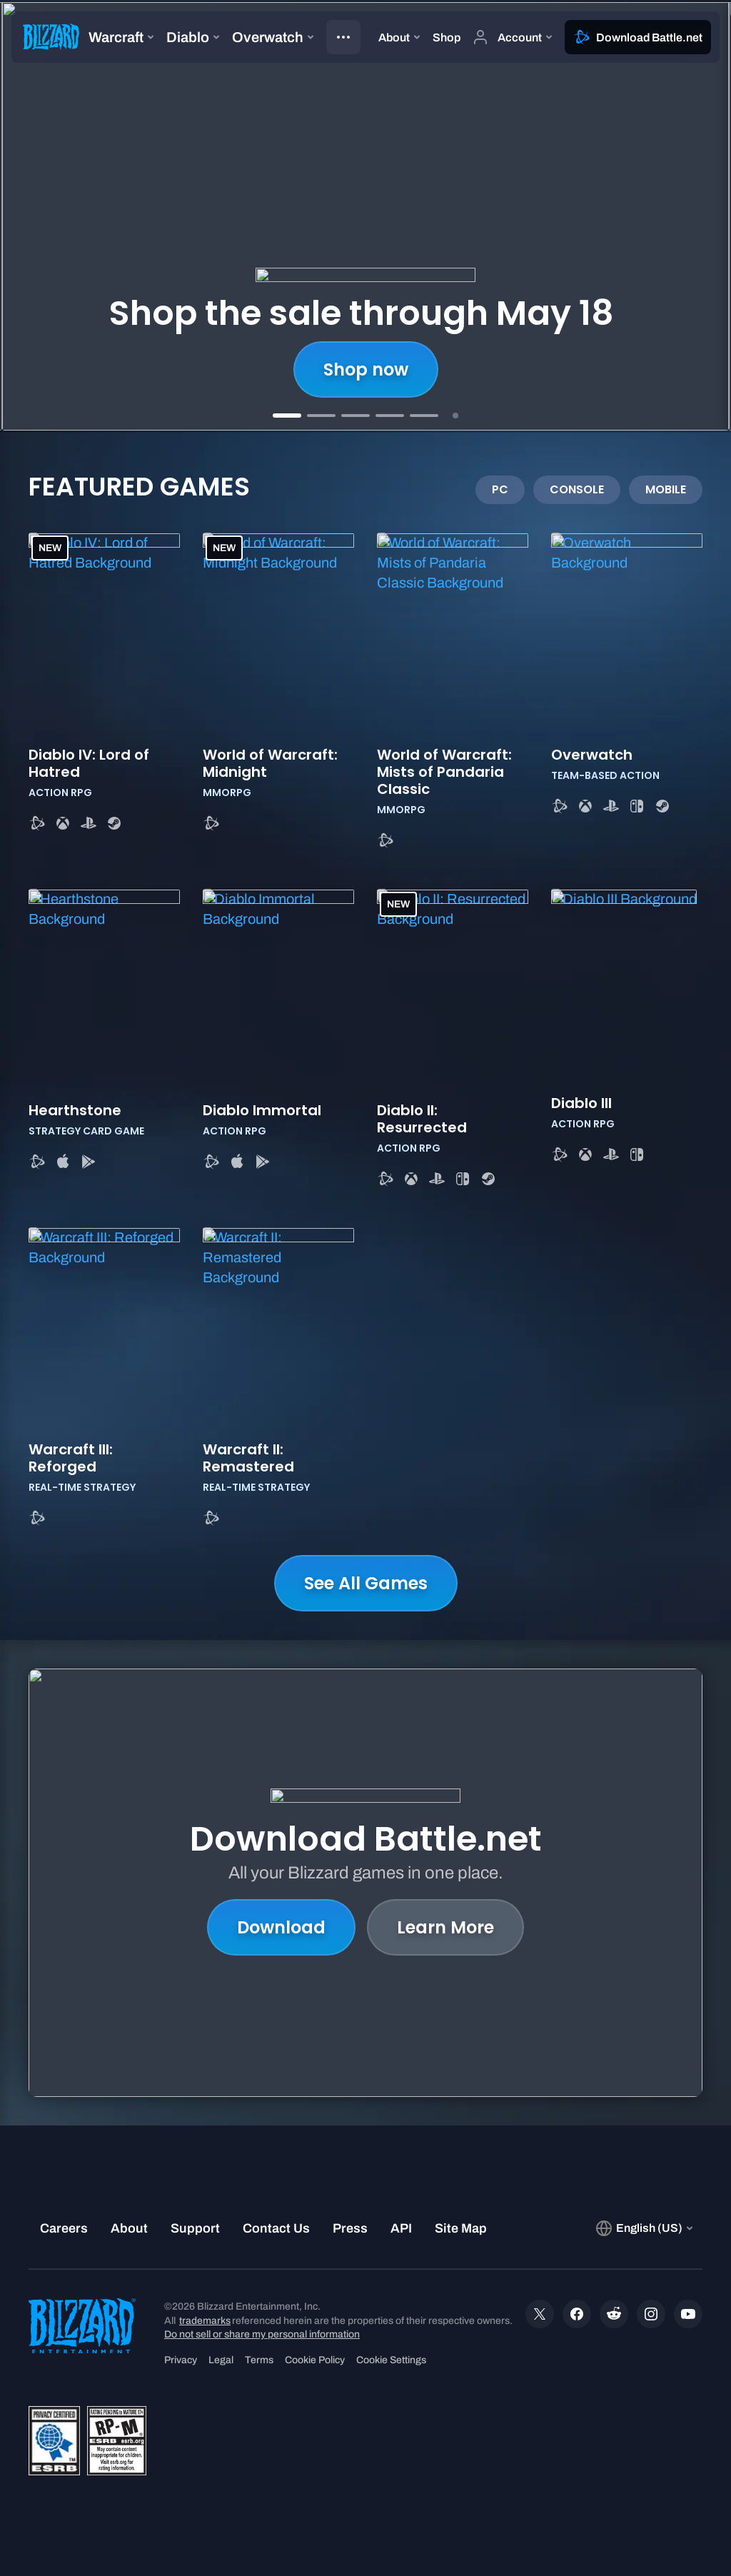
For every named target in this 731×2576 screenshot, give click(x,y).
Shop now (365, 369)
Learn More (445, 1927)
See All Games (366, 1583)
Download (281, 1927)
